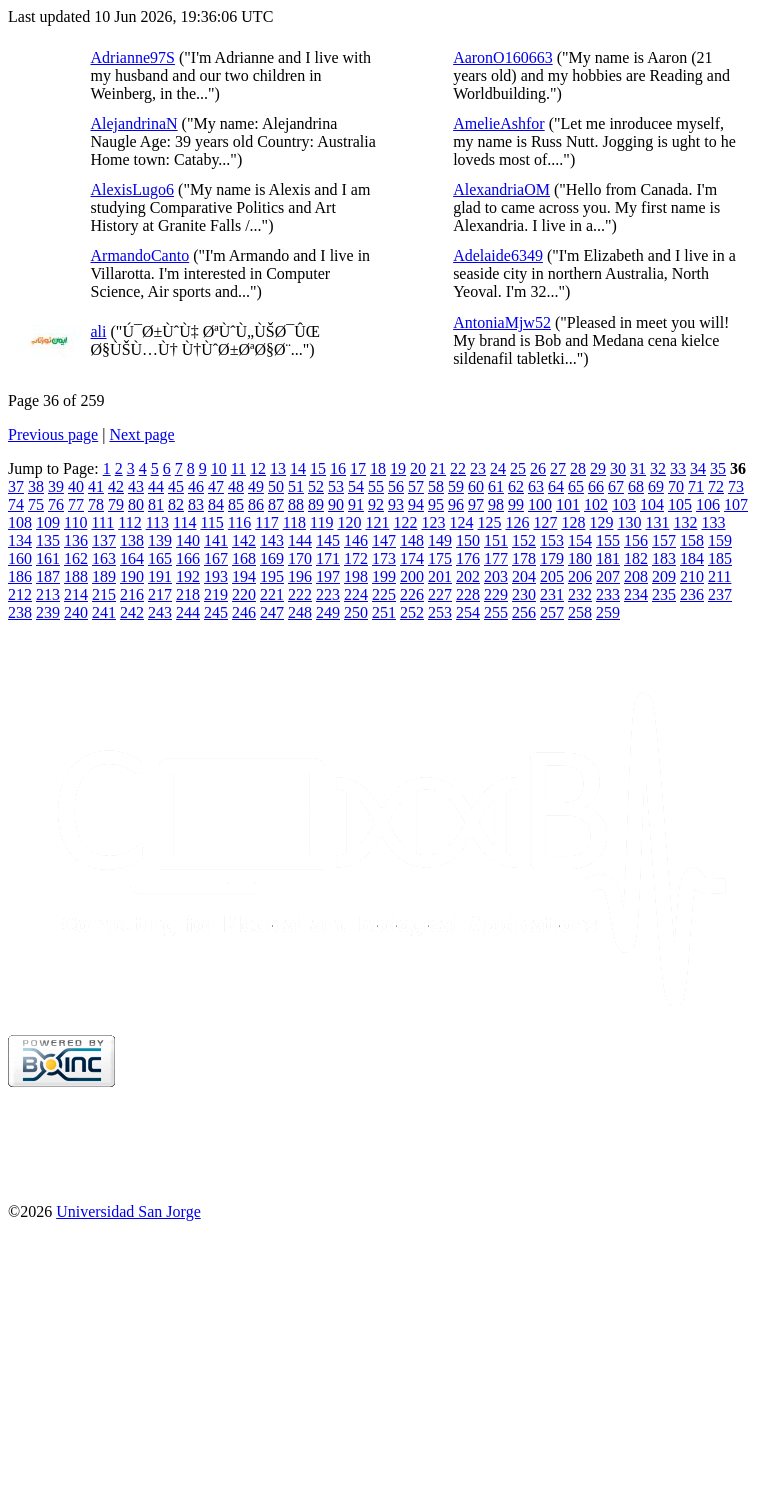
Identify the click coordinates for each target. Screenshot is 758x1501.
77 (76, 504)
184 (692, 558)
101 (568, 504)
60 (476, 486)
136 (76, 540)
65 (576, 486)
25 (518, 468)
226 (412, 594)
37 (16, 486)
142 (244, 540)
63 (536, 486)
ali (99, 331)
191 (160, 576)
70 (676, 486)
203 (496, 576)
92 (376, 504)
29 (598, 468)
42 (116, 486)
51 (296, 486)
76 (56, 504)
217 (160, 594)
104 (652, 504)
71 (696, 486)
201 (440, 576)
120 (349, 522)
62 (516, 486)
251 (384, 612)
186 (20, 576)
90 (336, 504)
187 (48, 576)
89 (316, 504)
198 (356, 576)
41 (96, 486)
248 (300, 612)
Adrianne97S (133, 57)
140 (188, 540)
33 (678, 468)
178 (524, 558)
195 (272, 576)
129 (601, 522)
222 (300, 594)
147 (384, 540)
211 (719, 576)
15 (318, 468)
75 (36, 504)
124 (461, 522)
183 (664, 558)
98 (496, 504)
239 (48, 612)
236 (692, 594)
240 (76, 612)
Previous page (53, 434)
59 (456, 486)
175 (440, 558)
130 (629, 522)
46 (196, 486)
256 (524, 612)
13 (278, 468)
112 (129, 522)
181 (608, 558)
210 (692, 576)
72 (716, 486)
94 (416, 504)
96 (456, 504)
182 (636, 558)
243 (160, 612)
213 (48, 594)
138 (132, 540)
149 (440, 540)
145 (328, 540)
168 (244, 558)
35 (718, 468)
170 (300, 558)
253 (440, 612)
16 (338, 468)
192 (188, 576)
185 (720, 558)
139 (160, 540)
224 (356, 594)
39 (56, 486)
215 (104, 594)
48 (236, 486)
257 (552, 612)
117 (266, 522)
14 (298, 468)
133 (713, 522)
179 (552, 558)
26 (538, 468)
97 (476, 504)
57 (416, 486)
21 (438, 468)
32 (658, 468)
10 (219, 468)
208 (636, 576)
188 (76, 576)
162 (76, 558)
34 (698, 468)
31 (638, 468)
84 (216, 504)
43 (136, 486)
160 (20, 558)
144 (300, 540)
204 (524, 576)
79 (116, 504)
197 (328, 576)
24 (498, 468)
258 (580, 612)
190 (132, 576)
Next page (141, 434)
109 (48, 522)
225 (384, 594)
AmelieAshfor (499, 123)
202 (468, 576)
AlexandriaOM (501, 189)
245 (216, 612)
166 (188, 558)
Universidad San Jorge (128, 1211)
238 (20, 612)
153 (552, 540)
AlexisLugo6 (133, 189)
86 (256, 504)
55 (376, 486)
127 (545, 522)
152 (524, 540)
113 (157, 522)
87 (276, 504)
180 (580, 558)
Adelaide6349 (498, 255)
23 (478, 468)
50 (276, 486)
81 (156, 504)
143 (272, 540)
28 (578, 468)
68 (636, 486)
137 (104, 540)
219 (216, 594)
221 (272, 594)
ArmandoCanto (140, 255)
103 (624, 504)
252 (412, 612)
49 (256, 486)
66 (596, 486)
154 (580, 540)
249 (328, 612)
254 (468, 612)
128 (573, 522)
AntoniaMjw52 (502, 322)
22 (458, 468)
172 (356, 558)
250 (356, 612)
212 (20, 594)
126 (517, 522)
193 (216, 576)
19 (398, 468)
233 (608, 594)
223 (328, 594)
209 (664, 576)
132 (685, 522)
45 (176, 486)
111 (102, 522)
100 (540, 504)
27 (558, 468)
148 (412, 540)
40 (76, 486)
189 (104, 576)
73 (736, 486)
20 (418, 468)
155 (608, 540)
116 (239, 522)
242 (132, 612)
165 (160, 558)
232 (580, 594)
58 (436, 486)
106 (708, 504)
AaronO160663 (503, 57)
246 (244, 612)
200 (412, 576)
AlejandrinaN (134, 123)
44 (156, 486)
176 (468, 558)
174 (412, 558)
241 (104, 612)
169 (272, 558)
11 (238, 468)
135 (48, 540)
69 (656, 486)
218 (188, 594)
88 (296, 504)
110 (75, 522)
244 (188, 612)
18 (378, 468)
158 (692, 540)
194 (244, 576)
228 (468, 594)
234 (636, 594)
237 (720, 594)
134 (20, 540)
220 (244, 594)
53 (336, 486)
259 (608, 612)
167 (216, 558)
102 (596, 504)
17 (358, 468)
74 (16, 504)
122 (405, 522)
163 (104, 558)
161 (48, 558)
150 (468, 540)
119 (321, 522)
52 (316, 486)
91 (356, 504)
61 (496, 486)
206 (580, 576)
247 (272, 612)
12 (258, 468)
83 (196, 504)
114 (184, 522)
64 (556, 486)
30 (618, 468)
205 (552, 576)
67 (616, 486)
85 (236, 504)
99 (516, 504)
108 (20, 522)
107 (736, 504)
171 (328, 558)
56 (396, 486)
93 (396, 504)
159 (720, 540)
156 (636, 540)
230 (524, 594)
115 (211, 522)
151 (496, 540)
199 (384, 576)
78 (96, 504)
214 (76, 594)
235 (664, 594)
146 (356, 540)
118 (294, 522)
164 (132, 558)
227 (440, 594)
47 (216, 486)
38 (36, 486)
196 (300, 576)
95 (436, 504)
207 (608, 576)
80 (136, 504)
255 (496, 612)
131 (657, 522)
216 (132, 594)
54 (356, 486)
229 (496, 594)
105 (680, 504)
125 (489, 522)
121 (377, 522)
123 (433, 522)
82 (176, 504)
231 (552, 594)
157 (664, 540)
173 (384, 558)
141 (216, 540)
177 (496, 558)
